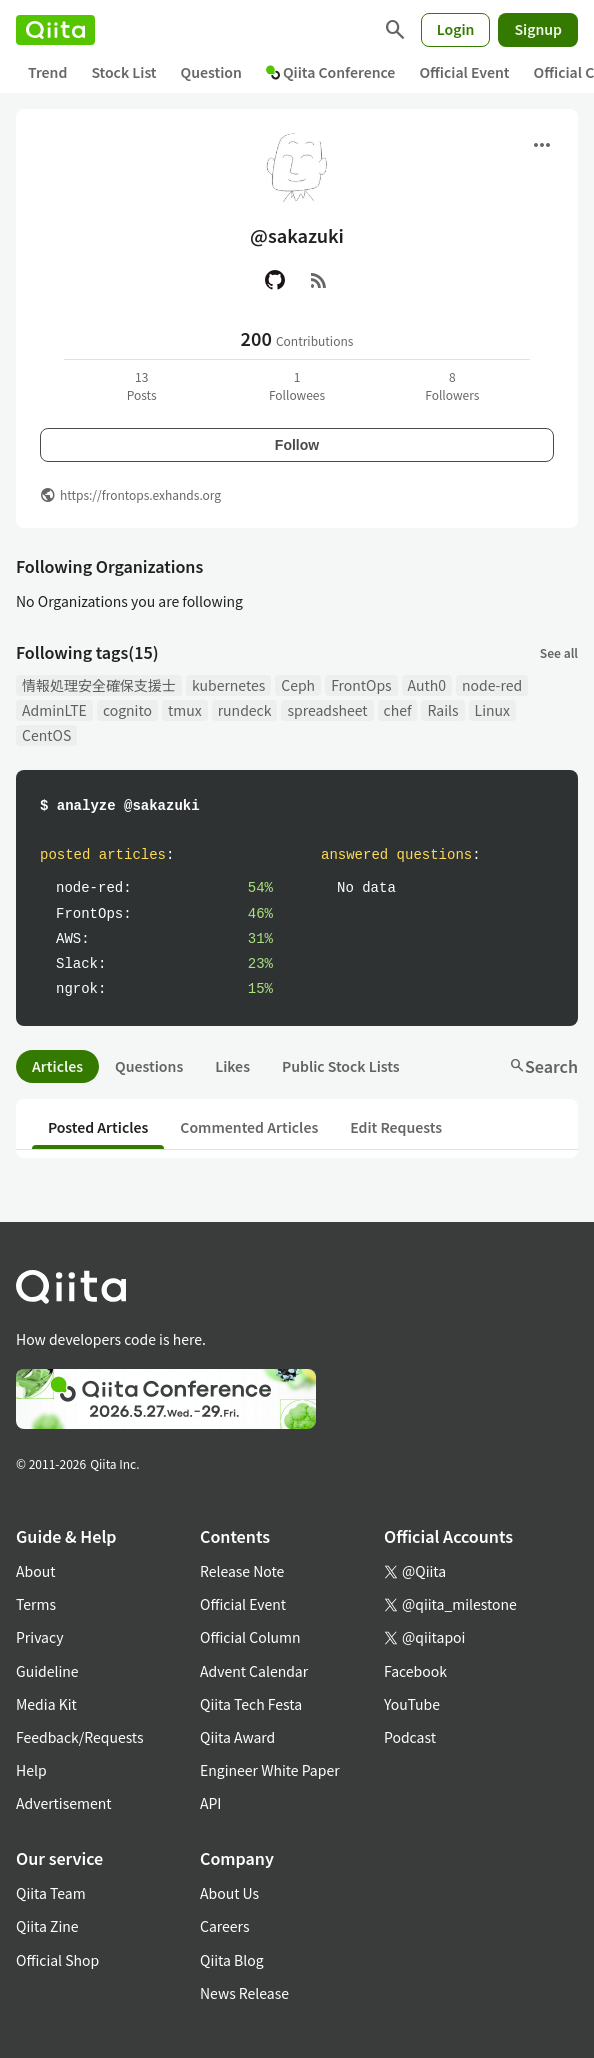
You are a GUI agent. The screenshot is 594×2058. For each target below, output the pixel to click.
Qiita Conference (331, 72)
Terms (36, 1604)
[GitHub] (275, 280)
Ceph (298, 685)
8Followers (452, 385)
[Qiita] (55, 30)
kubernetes (228, 685)
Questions (149, 1066)
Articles (57, 1066)
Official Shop (57, 1960)
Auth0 (427, 685)
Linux (492, 710)
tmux (185, 710)
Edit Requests (396, 1127)
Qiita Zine (47, 1926)
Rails (442, 710)
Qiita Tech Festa (251, 1704)
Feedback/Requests (80, 1737)
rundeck (245, 710)
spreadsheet (327, 710)
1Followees (297, 385)
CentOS (46, 735)
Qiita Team (51, 1893)
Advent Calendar (254, 1671)
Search (543, 1066)
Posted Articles (98, 1127)
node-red (492, 685)
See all (559, 652)
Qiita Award (237, 1737)
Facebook (415, 1671)
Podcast (410, 1737)
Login (456, 29)
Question (211, 72)
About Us (229, 1893)
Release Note (242, 1571)
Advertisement (64, 1803)
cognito (127, 710)
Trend (47, 72)
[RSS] (319, 280)
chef (398, 710)
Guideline (47, 1671)
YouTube (412, 1704)
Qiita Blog (232, 1960)
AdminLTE (54, 710)
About (35, 1571)
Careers (224, 1926)
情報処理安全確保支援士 (99, 685)
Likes (232, 1066)
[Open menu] (542, 145)
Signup (538, 29)
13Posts (142, 385)
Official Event (464, 72)
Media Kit (46, 1704)
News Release (244, 1993)
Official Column (250, 1637)
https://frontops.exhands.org (140, 494)
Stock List (123, 72)
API (210, 1803)
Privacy (39, 1637)
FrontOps (361, 685)
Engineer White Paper (270, 1770)
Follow (297, 445)
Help (31, 1770)
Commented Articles (249, 1127)
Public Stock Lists (341, 1066)
